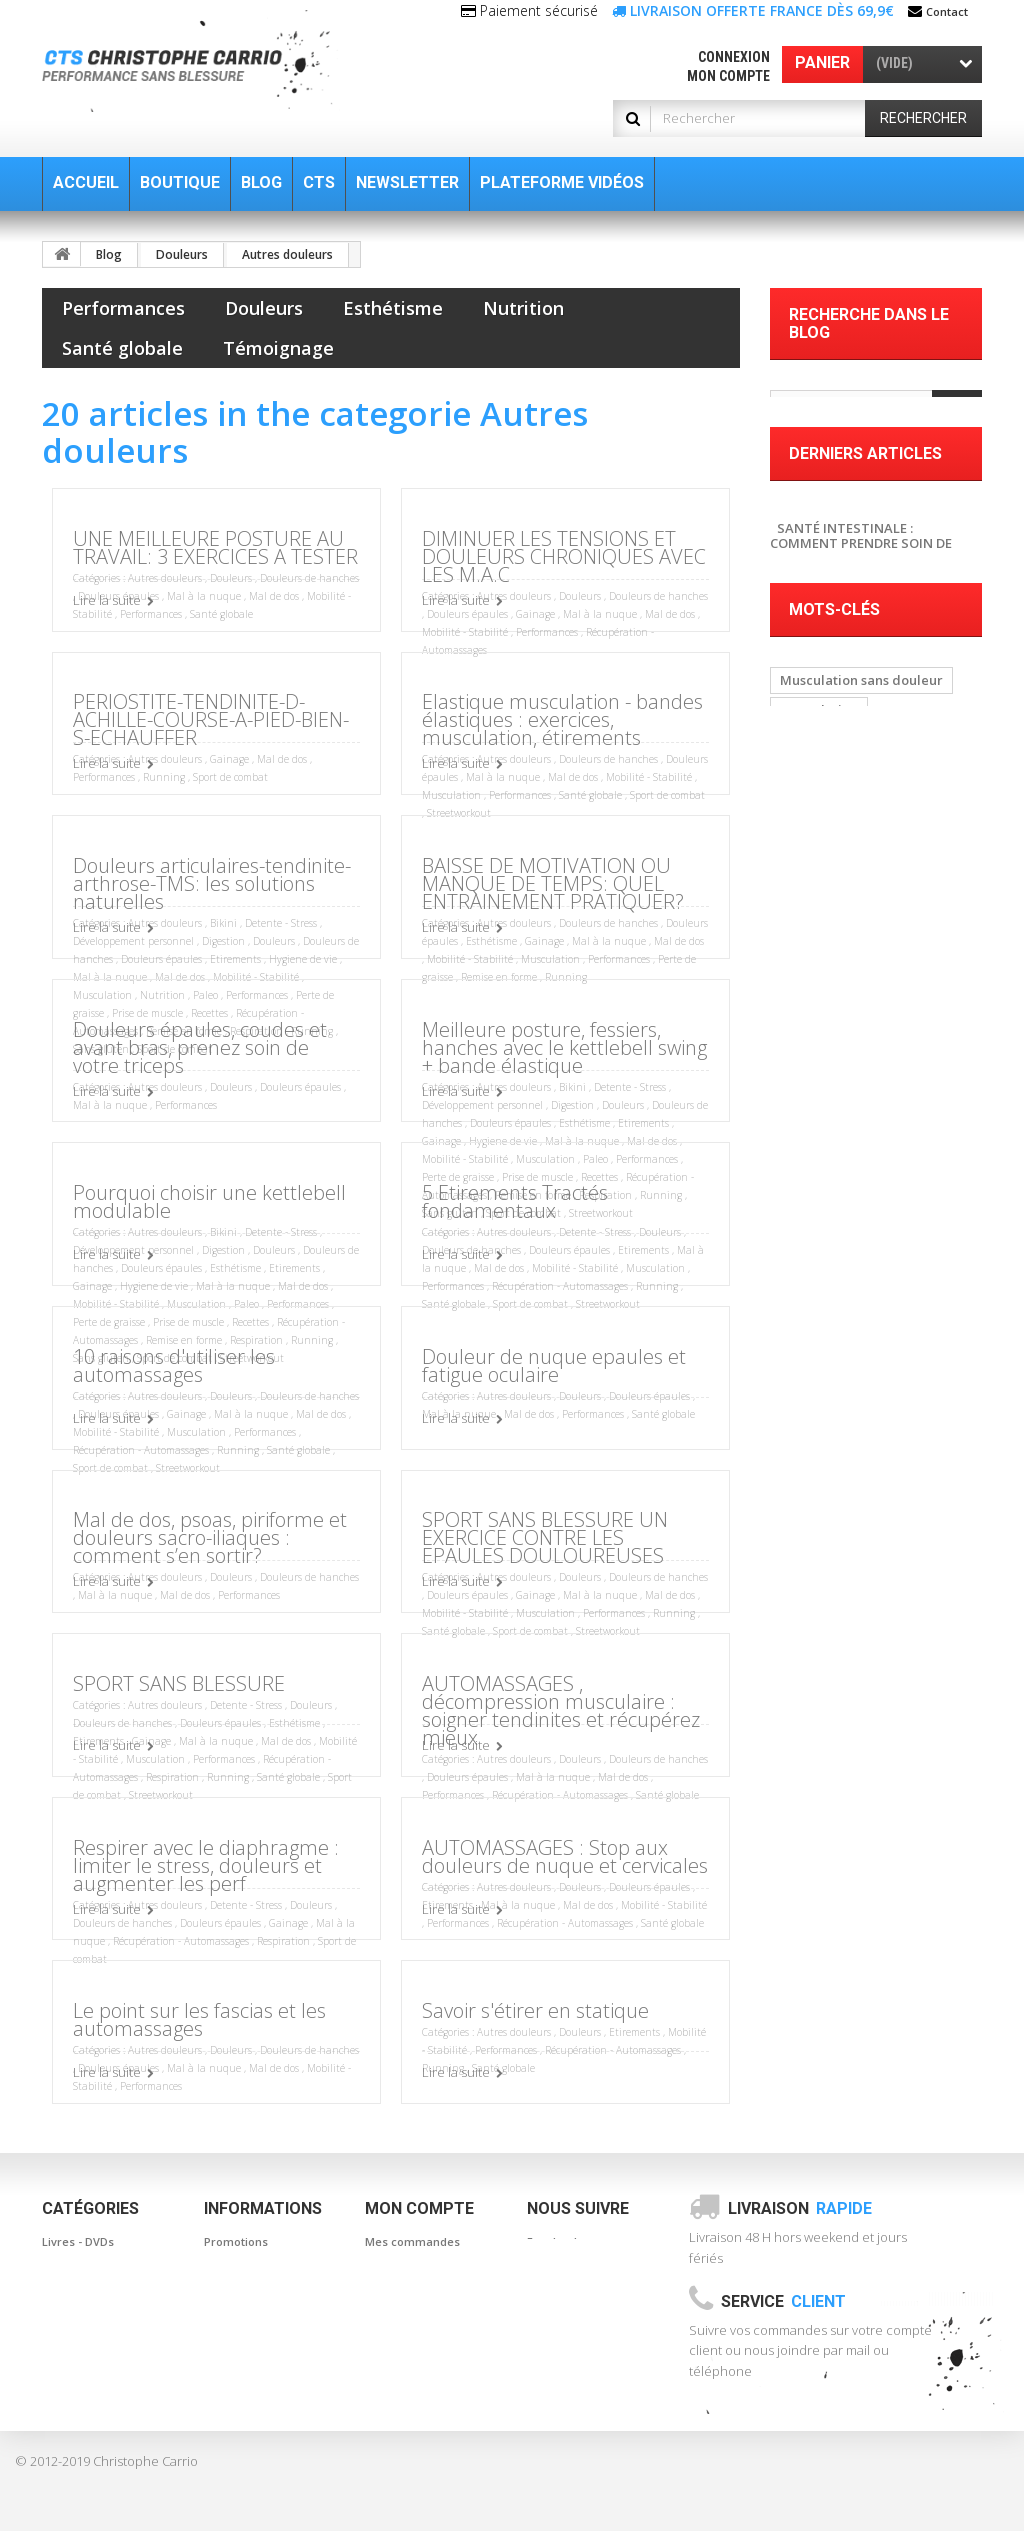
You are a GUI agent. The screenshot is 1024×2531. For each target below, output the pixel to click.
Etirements (235, 959)
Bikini (225, 923)
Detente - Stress (281, 923)
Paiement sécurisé (255, 2432)
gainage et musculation (855, 1156)
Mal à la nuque (204, 596)
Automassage (823, 1126)
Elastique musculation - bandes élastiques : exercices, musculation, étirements (562, 719)
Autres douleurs (287, 254)
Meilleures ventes (253, 2301)
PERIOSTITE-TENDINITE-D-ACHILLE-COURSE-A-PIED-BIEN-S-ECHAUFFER (211, 719)
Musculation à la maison (856, 1276)
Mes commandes (412, 2241)
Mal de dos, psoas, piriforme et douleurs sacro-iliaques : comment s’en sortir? (210, 1537)
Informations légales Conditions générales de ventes (263, 2381)
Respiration (172, 1777)
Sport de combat (230, 777)
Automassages (83, 2301)
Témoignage (278, 348)
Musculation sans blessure (863, 1216)
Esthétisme (393, 308)
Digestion (223, 941)
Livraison (800, 2208)
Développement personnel (133, 941)
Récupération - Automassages (560, 1286)
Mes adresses (403, 2301)
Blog (109, 254)
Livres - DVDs (78, 2241)
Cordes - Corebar (89, 2330)
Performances (123, 308)
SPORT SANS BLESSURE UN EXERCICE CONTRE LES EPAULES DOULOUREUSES (545, 1537)
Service (783, 2301)
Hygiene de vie (303, 959)
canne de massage (839, 1096)
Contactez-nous (247, 2330)
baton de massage (838, 1066)
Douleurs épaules (467, 614)
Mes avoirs (395, 2271)
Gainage (535, 614)
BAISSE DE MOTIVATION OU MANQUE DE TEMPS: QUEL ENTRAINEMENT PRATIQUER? (553, 883)
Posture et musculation (853, 1186)
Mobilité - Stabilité (465, 632)
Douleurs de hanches (309, 578)
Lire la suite (107, 600)
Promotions (236, 2241)
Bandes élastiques (92, 2271)
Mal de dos (274, 596)
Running (164, 777)
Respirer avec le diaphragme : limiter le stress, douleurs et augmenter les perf (206, 1865)
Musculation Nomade (848, 1246)
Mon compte (728, 76)
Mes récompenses (416, 2411)
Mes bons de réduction (428, 2381)
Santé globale (122, 348)
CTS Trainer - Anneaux (104, 2360)
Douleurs (182, 254)
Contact (947, 11)
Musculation (451, 795)
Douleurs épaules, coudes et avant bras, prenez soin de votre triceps (200, 1047)
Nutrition (523, 308)
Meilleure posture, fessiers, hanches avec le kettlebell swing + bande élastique (564, 1047)
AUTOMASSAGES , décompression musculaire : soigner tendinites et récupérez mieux (561, 1710)
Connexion (734, 57)
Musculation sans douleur (861, 1006)
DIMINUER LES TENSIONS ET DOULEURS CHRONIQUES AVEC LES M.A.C (564, 556)
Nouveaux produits (256, 2271)
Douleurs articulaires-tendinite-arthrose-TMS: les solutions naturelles (212, 883)
